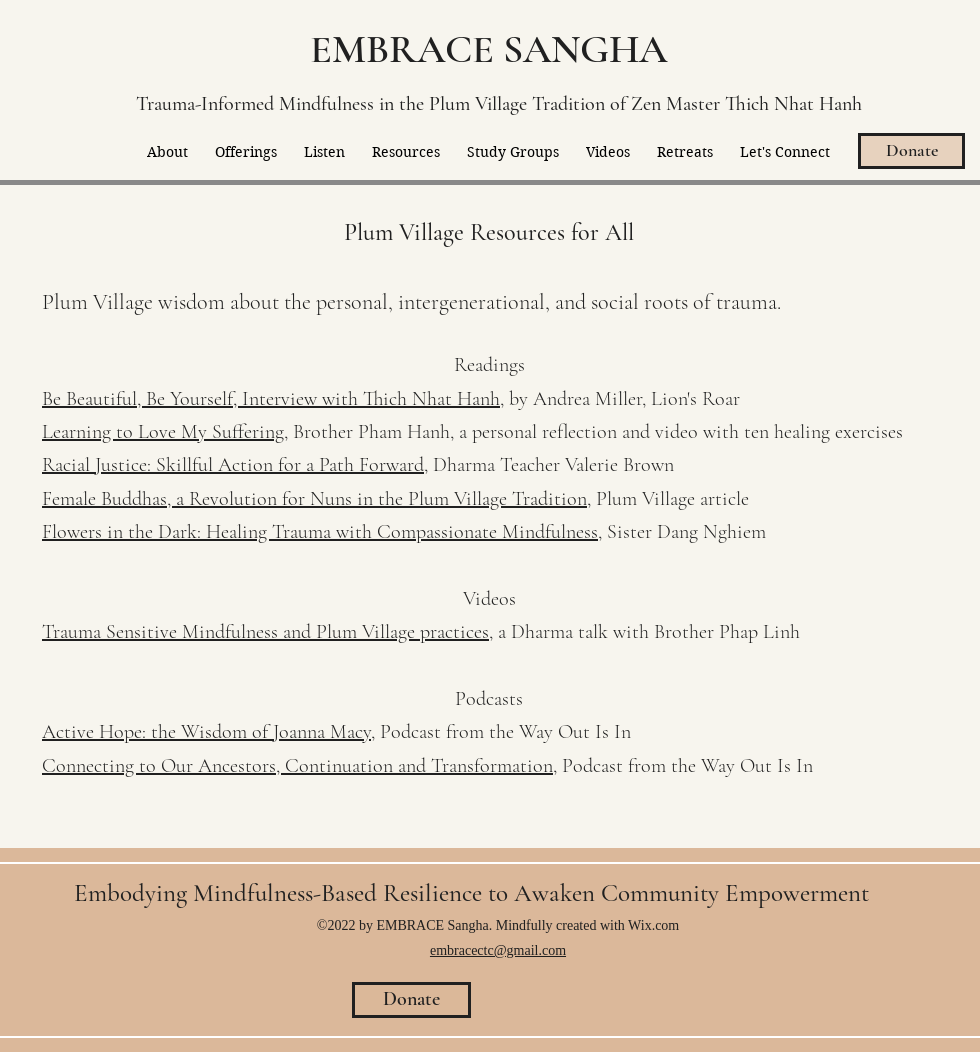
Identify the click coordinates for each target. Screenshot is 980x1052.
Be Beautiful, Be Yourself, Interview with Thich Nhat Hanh (271, 399)
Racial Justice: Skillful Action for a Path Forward (233, 465)
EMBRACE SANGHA (488, 49)
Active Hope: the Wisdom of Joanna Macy (206, 732)
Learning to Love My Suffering (163, 432)
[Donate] (911, 151)
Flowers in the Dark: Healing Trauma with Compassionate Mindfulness (320, 532)
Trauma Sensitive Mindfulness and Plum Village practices (265, 632)
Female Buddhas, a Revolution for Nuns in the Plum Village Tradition (314, 499)
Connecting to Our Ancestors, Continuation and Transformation (297, 766)
